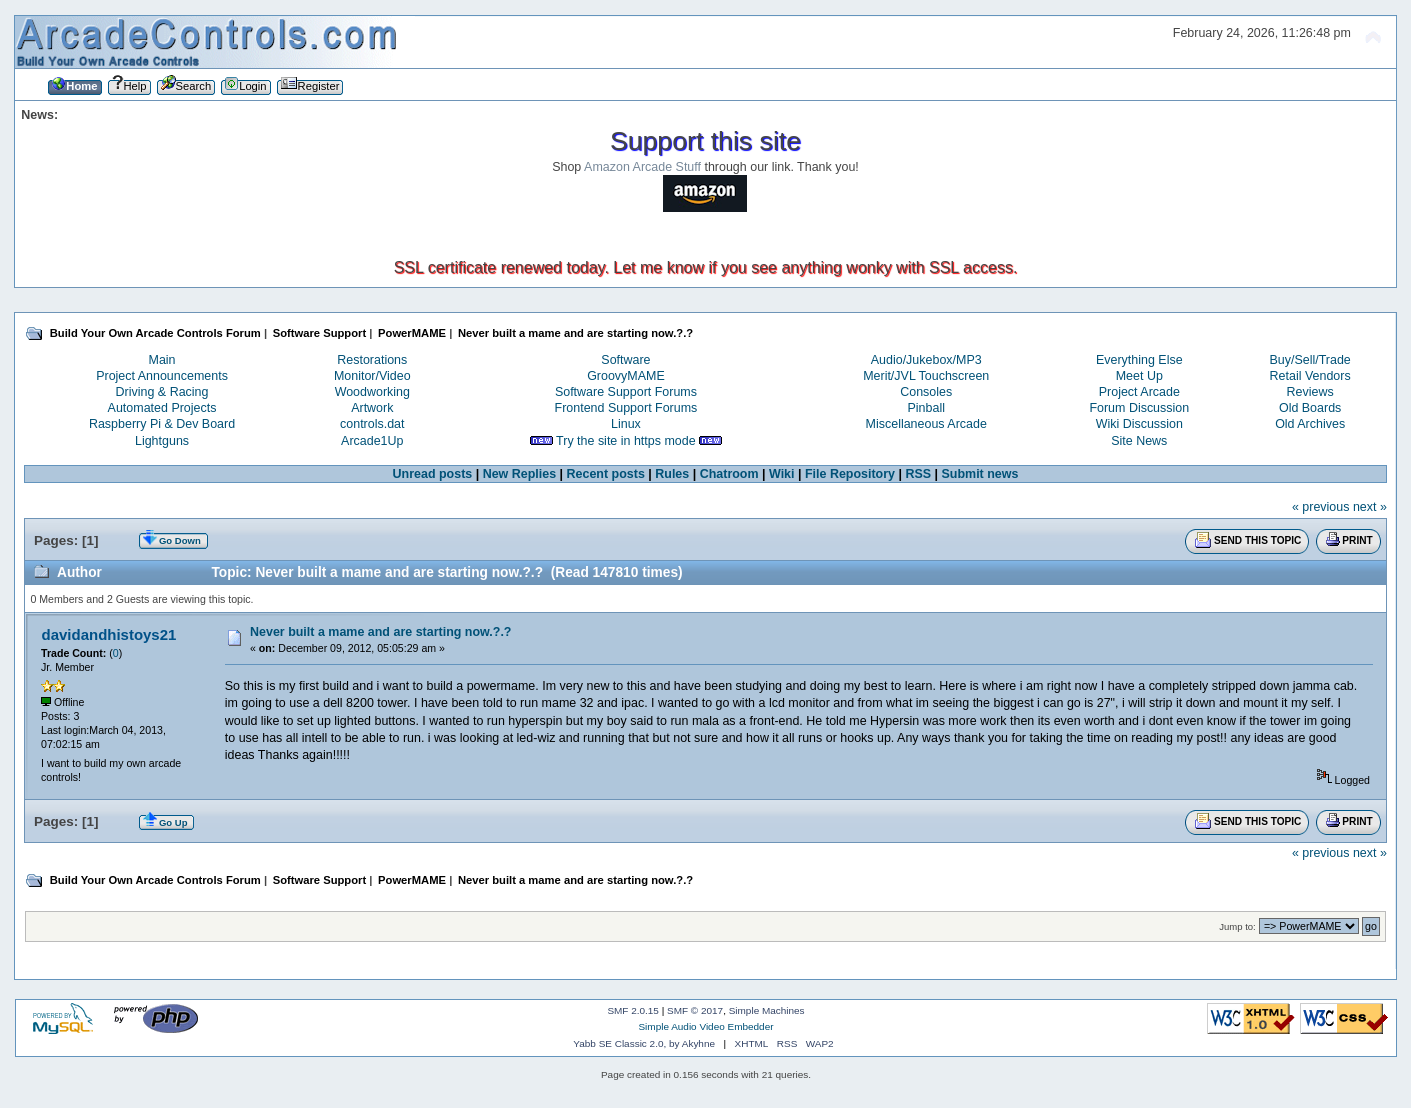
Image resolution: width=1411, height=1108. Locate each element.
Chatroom (729, 474)
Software (625, 360)
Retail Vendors (1310, 376)
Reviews (1310, 392)
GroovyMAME (626, 376)
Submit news (980, 474)
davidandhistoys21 (109, 634)
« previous (1321, 507)
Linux (626, 424)
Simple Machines (767, 1010)
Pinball (926, 408)
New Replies (519, 474)
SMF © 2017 (695, 1010)
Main (162, 360)
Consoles (926, 392)
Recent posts (606, 474)
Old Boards (1310, 408)
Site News (1139, 441)
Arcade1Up (372, 441)
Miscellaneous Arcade (926, 424)
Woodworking (372, 392)
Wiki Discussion (1139, 424)
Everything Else (1139, 360)
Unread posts (433, 474)
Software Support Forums (626, 392)
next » (1370, 507)
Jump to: (1237, 926)
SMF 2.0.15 (633, 1010)
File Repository (850, 474)
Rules (672, 474)
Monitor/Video (372, 376)
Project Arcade (1139, 392)
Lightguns (162, 441)
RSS (918, 474)
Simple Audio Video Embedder (705, 1026)
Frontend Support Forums (626, 408)
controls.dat (372, 424)
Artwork (372, 408)
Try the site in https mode (626, 441)
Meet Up (1139, 376)
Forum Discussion (1139, 408)
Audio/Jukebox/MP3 (926, 360)
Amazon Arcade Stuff (642, 167)
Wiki (782, 474)
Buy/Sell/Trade (1309, 360)
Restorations (372, 360)
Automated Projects (162, 408)
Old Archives (1310, 424)
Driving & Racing (162, 392)
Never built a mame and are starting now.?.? (380, 632)
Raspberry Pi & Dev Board (162, 424)
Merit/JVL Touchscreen (926, 376)
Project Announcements (162, 376)
